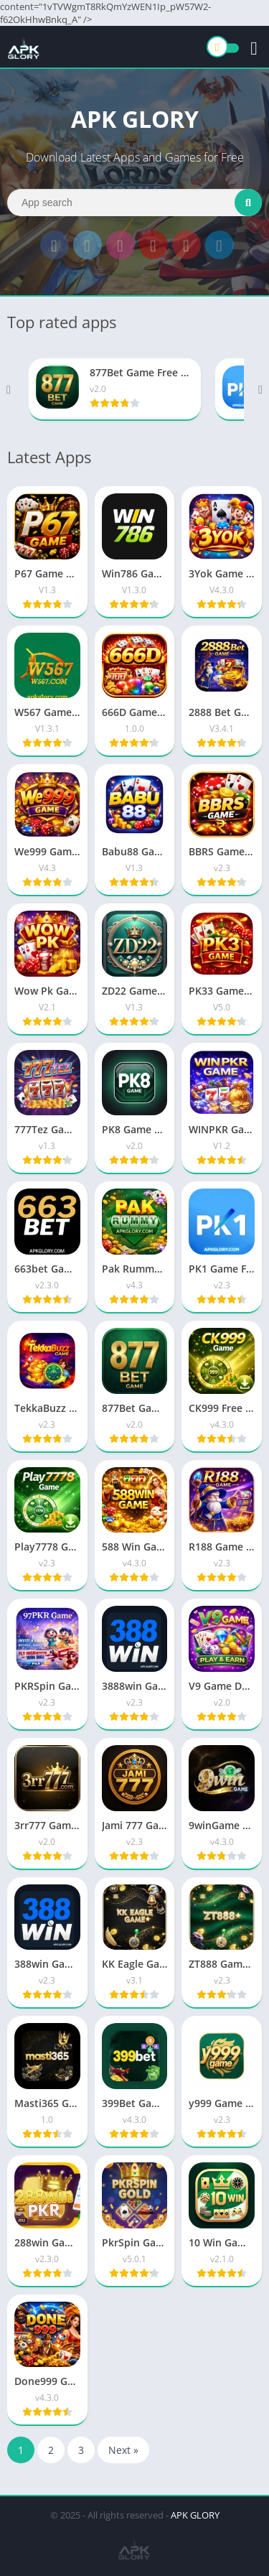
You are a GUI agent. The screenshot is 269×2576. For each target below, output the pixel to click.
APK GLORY (195, 2514)
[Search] (134, 202)
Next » (123, 2450)
